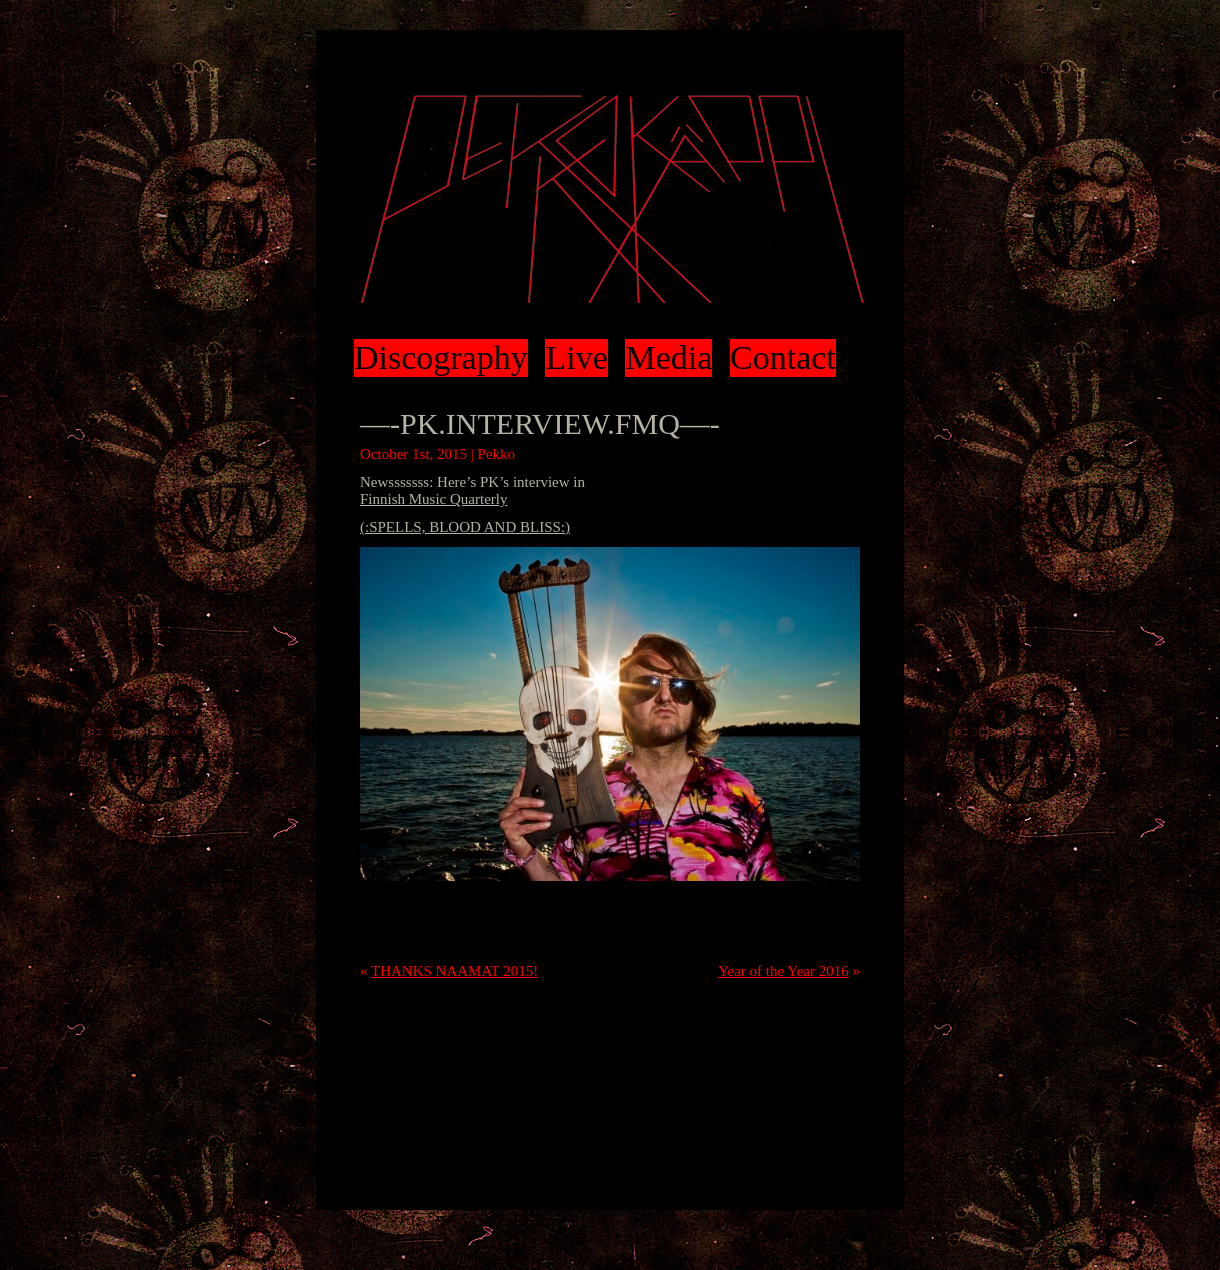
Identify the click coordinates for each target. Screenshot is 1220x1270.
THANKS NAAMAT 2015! (454, 971)
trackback (689, 934)
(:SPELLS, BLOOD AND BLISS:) (465, 527)
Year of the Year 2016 (783, 971)
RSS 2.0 (809, 917)
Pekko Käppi (610, 199)
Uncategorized (403, 917)
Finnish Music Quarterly (434, 499)
